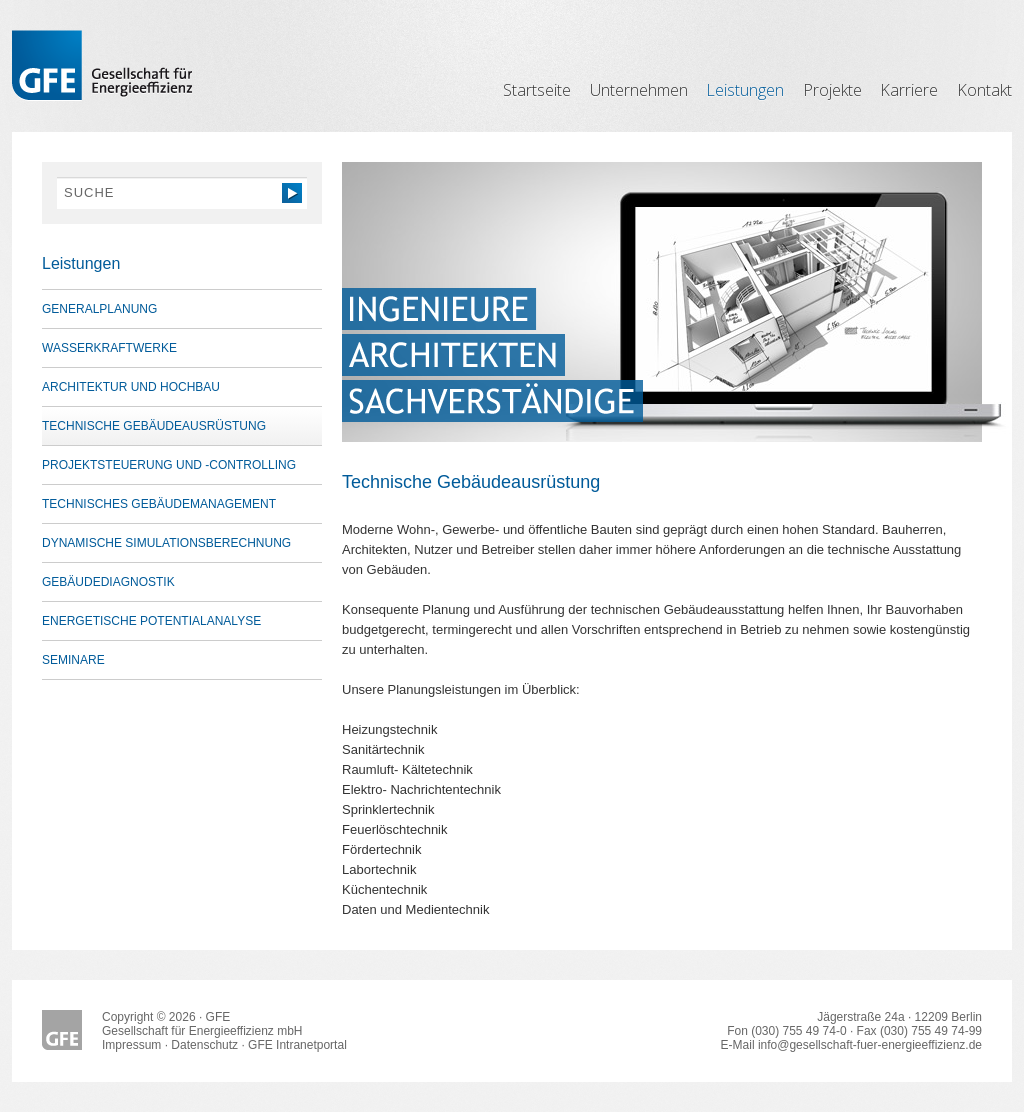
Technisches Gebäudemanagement (159, 504)
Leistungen (745, 90)
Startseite (537, 90)
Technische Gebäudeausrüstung (154, 426)
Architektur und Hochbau (131, 387)
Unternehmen (639, 90)
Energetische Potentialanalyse (151, 621)
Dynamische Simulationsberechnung (166, 543)
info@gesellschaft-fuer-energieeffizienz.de (870, 1045)
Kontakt (984, 90)
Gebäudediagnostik (108, 582)
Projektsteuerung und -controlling (169, 465)
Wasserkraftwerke (109, 348)
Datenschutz (204, 1045)
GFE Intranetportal (297, 1045)
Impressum (131, 1045)
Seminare (73, 660)
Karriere (909, 90)
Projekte (832, 90)
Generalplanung (99, 309)
